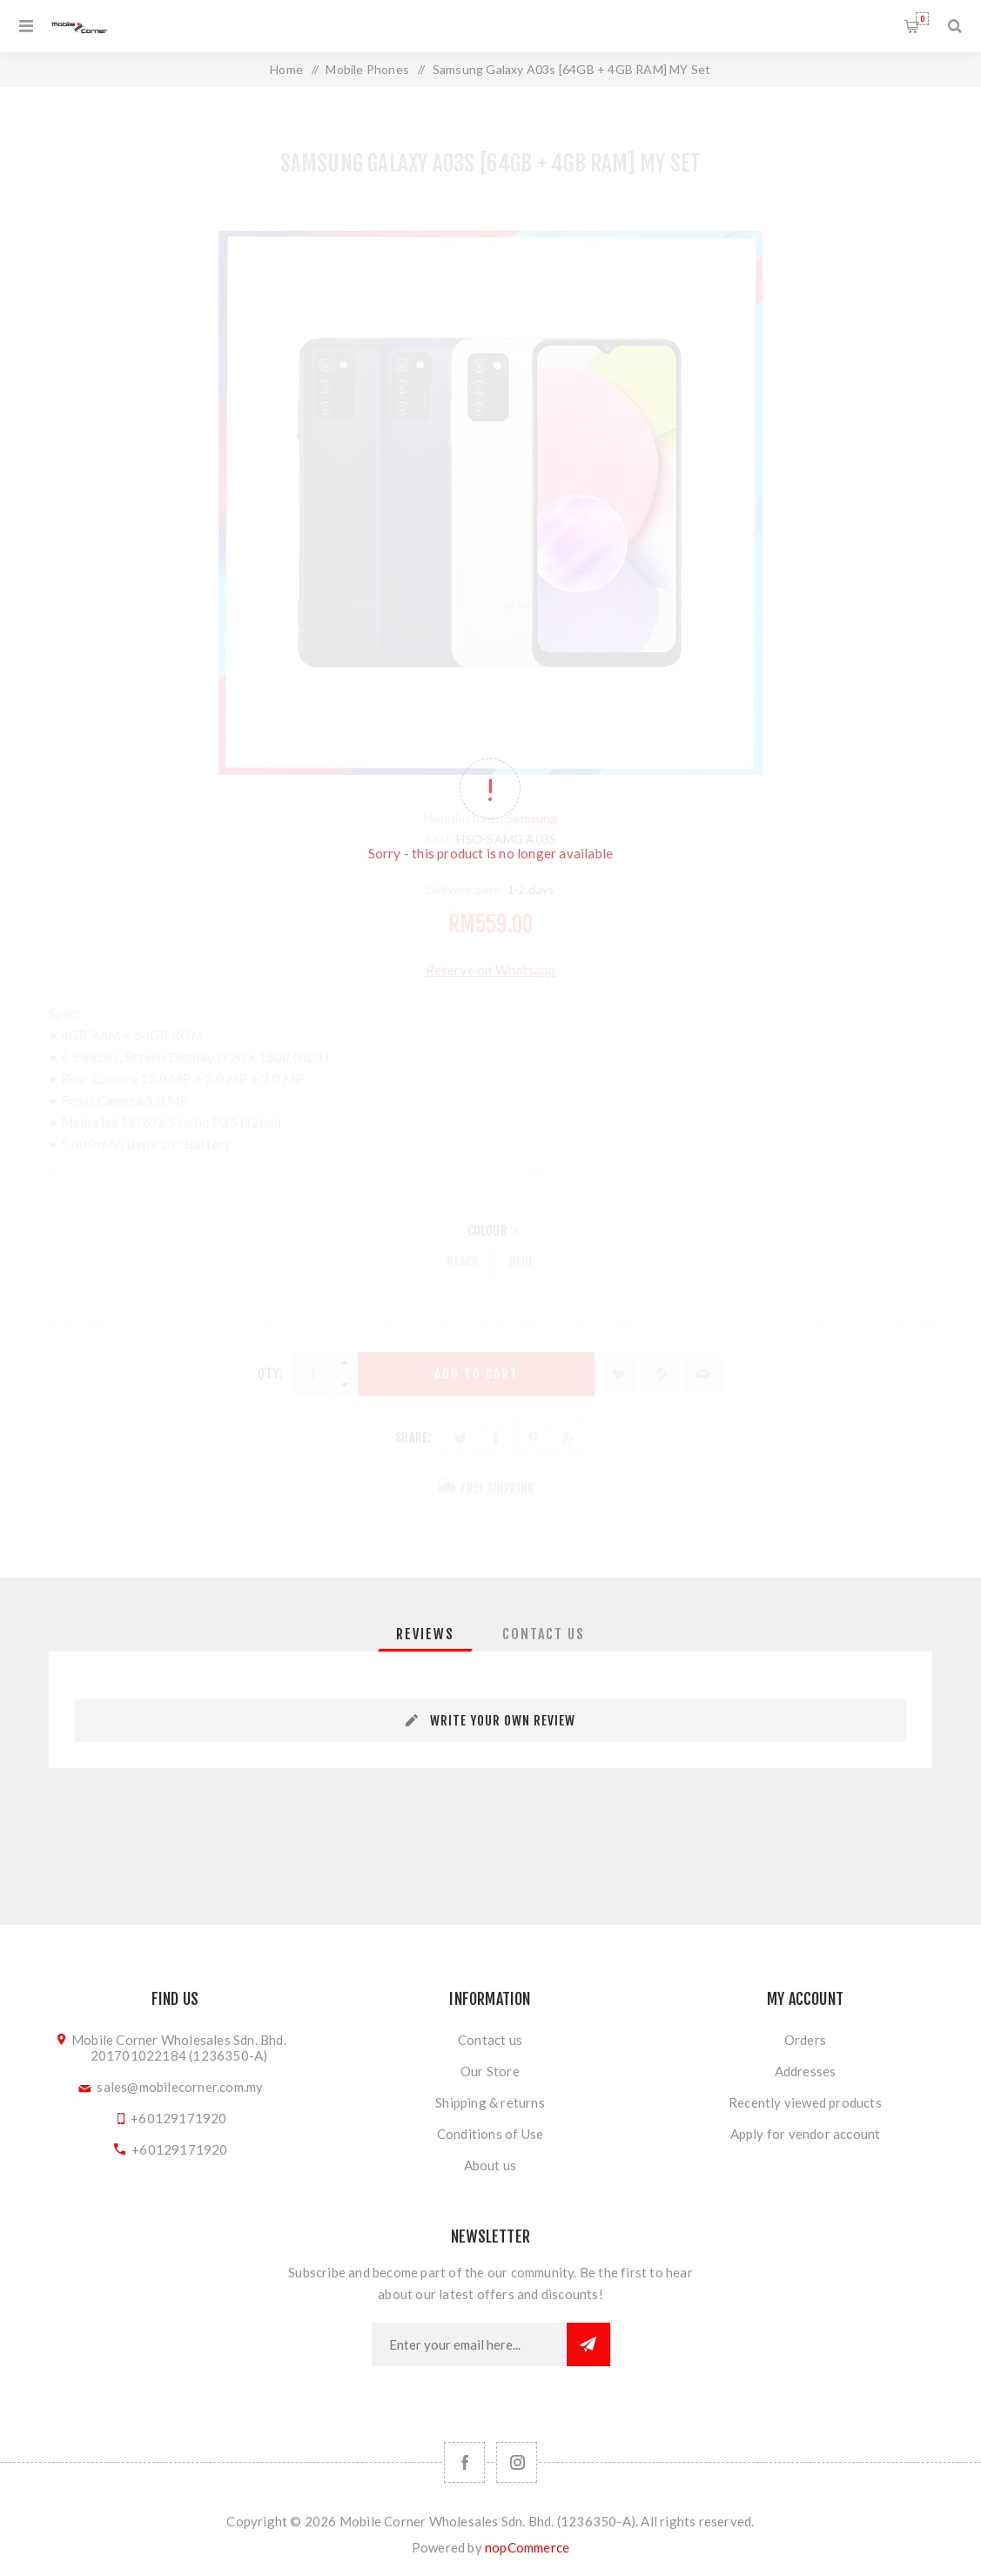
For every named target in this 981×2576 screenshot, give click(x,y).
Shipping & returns (490, 2102)
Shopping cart (922, 18)
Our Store (490, 2071)
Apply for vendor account (805, 2134)
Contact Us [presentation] (543, 1634)
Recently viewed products (805, 2102)
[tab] (425, 1634)
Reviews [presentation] (425, 1634)
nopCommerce (527, 2547)
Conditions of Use (490, 2134)
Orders (805, 2040)
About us (490, 2165)
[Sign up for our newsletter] (469, 2344)
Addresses (806, 2071)
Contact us (490, 2040)
